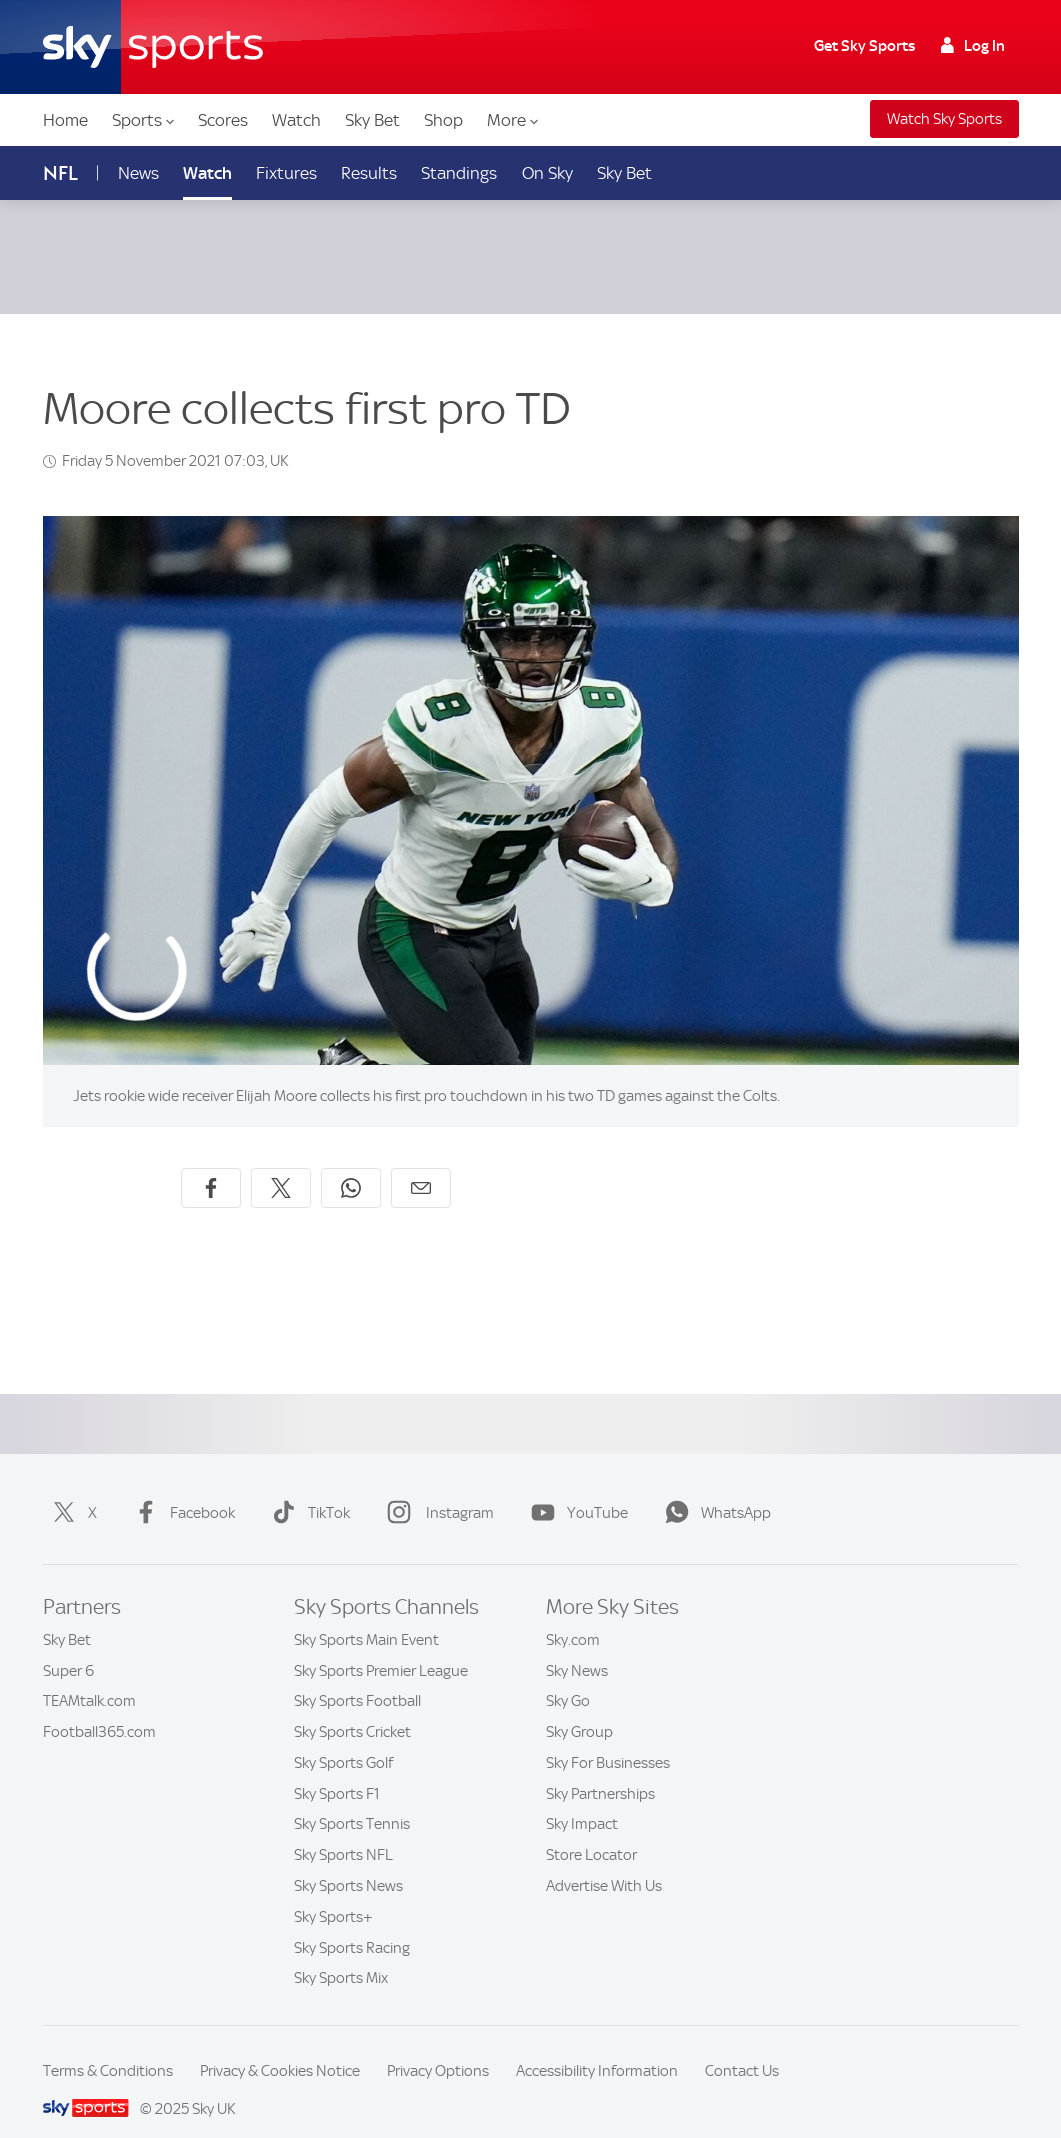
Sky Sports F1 (337, 1770)
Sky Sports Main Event (366, 1616)
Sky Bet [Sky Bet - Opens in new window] (624, 173)
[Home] (153, 47)
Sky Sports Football (357, 1677)
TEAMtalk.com (89, 1677)
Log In (973, 46)
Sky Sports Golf (343, 1739)
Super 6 (68, 1647)
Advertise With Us (604, 1862)
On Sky (547, 173)
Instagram (436, 1489)
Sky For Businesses (608, 1739)
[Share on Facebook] (211, 1164)
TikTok (307, 1489)
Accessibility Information (597, 2047)
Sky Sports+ (333, 1893)
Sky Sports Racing (352, 1924)
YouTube (575, 1489)
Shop (443, 120)
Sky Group (579, 1708)
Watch (296, 120)
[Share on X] (281, 1164)
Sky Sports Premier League (381, 1647)
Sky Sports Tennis (352, 1800)
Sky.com (573, 1616)
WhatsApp (714, 1489)
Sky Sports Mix (341, 1954)
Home (65, 120)
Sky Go (568, 1677)
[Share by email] (421, 1164)
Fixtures (286, 173)
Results (369, 173)
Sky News (577, 1647)
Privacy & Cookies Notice (280, 2047)
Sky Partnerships (600, 1770)
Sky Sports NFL (343, 1831)
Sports (143, 120)
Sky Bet (372, 120)
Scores (223, 120)
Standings (459, 173)
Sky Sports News (348, 1862)
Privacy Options (438, 2047)
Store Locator (591, 1831)
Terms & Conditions (108, 2047)
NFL (60, 173)
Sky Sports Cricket (352, 1708)
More (512, 120)
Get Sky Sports (864, 46)
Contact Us (742, 2047)
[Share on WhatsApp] (351, 1164)
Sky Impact (582, 1800)
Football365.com (99, 1708)
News (138, 173)
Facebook (180, 1489)
